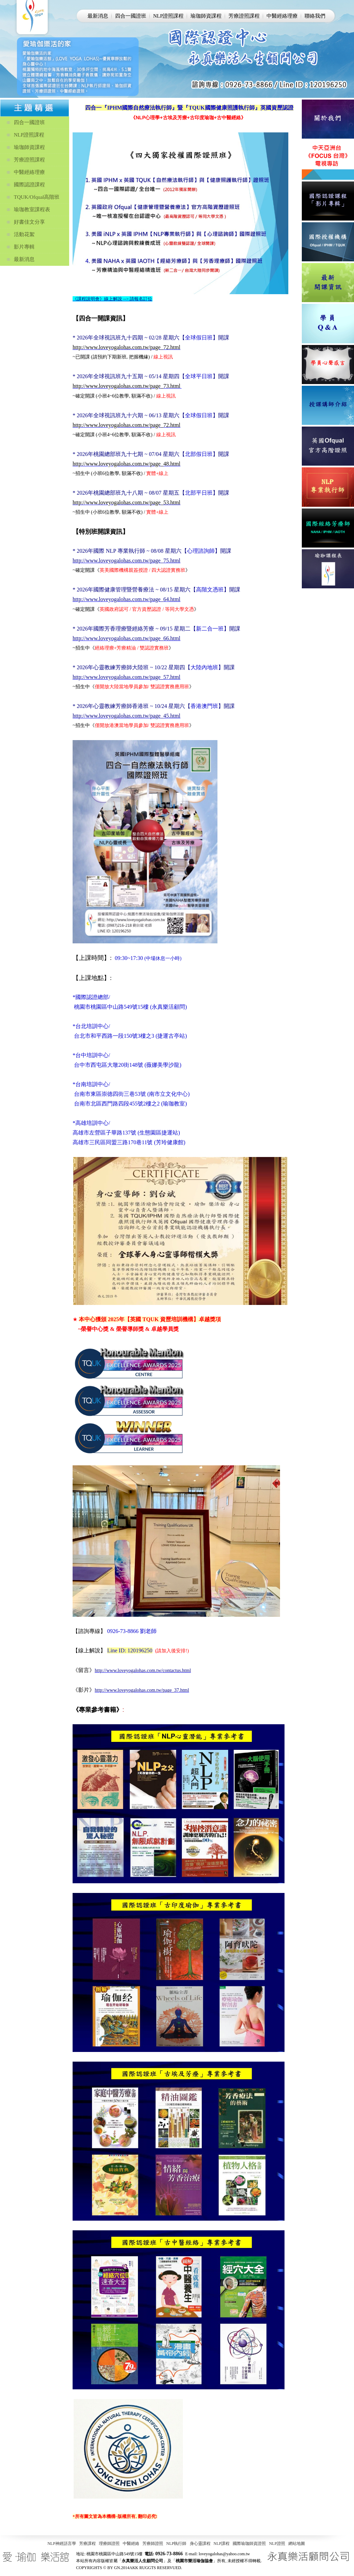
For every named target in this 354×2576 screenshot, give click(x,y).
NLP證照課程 (168, 16)
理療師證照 (109, 2543)
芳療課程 (87, 2543)
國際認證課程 (29, 184)
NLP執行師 (176, 2543)
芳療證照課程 (244, 16)
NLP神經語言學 (61, 2543)
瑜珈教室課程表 (32, 209)
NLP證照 (277, 2543)
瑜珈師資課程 (206, 16)
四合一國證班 (130, 16)
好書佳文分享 (29, 222)
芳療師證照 (152, 2543)
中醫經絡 (131, 2543)
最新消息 (97, 16)
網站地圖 (296, 2543)
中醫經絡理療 (282, 16)
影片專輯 (24, 247)
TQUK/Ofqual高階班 (36, 197)
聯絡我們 (315, 16)
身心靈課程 (200, 2543)
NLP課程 (222, 2543)
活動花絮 (24, 234)
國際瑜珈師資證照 (249, 2543)
